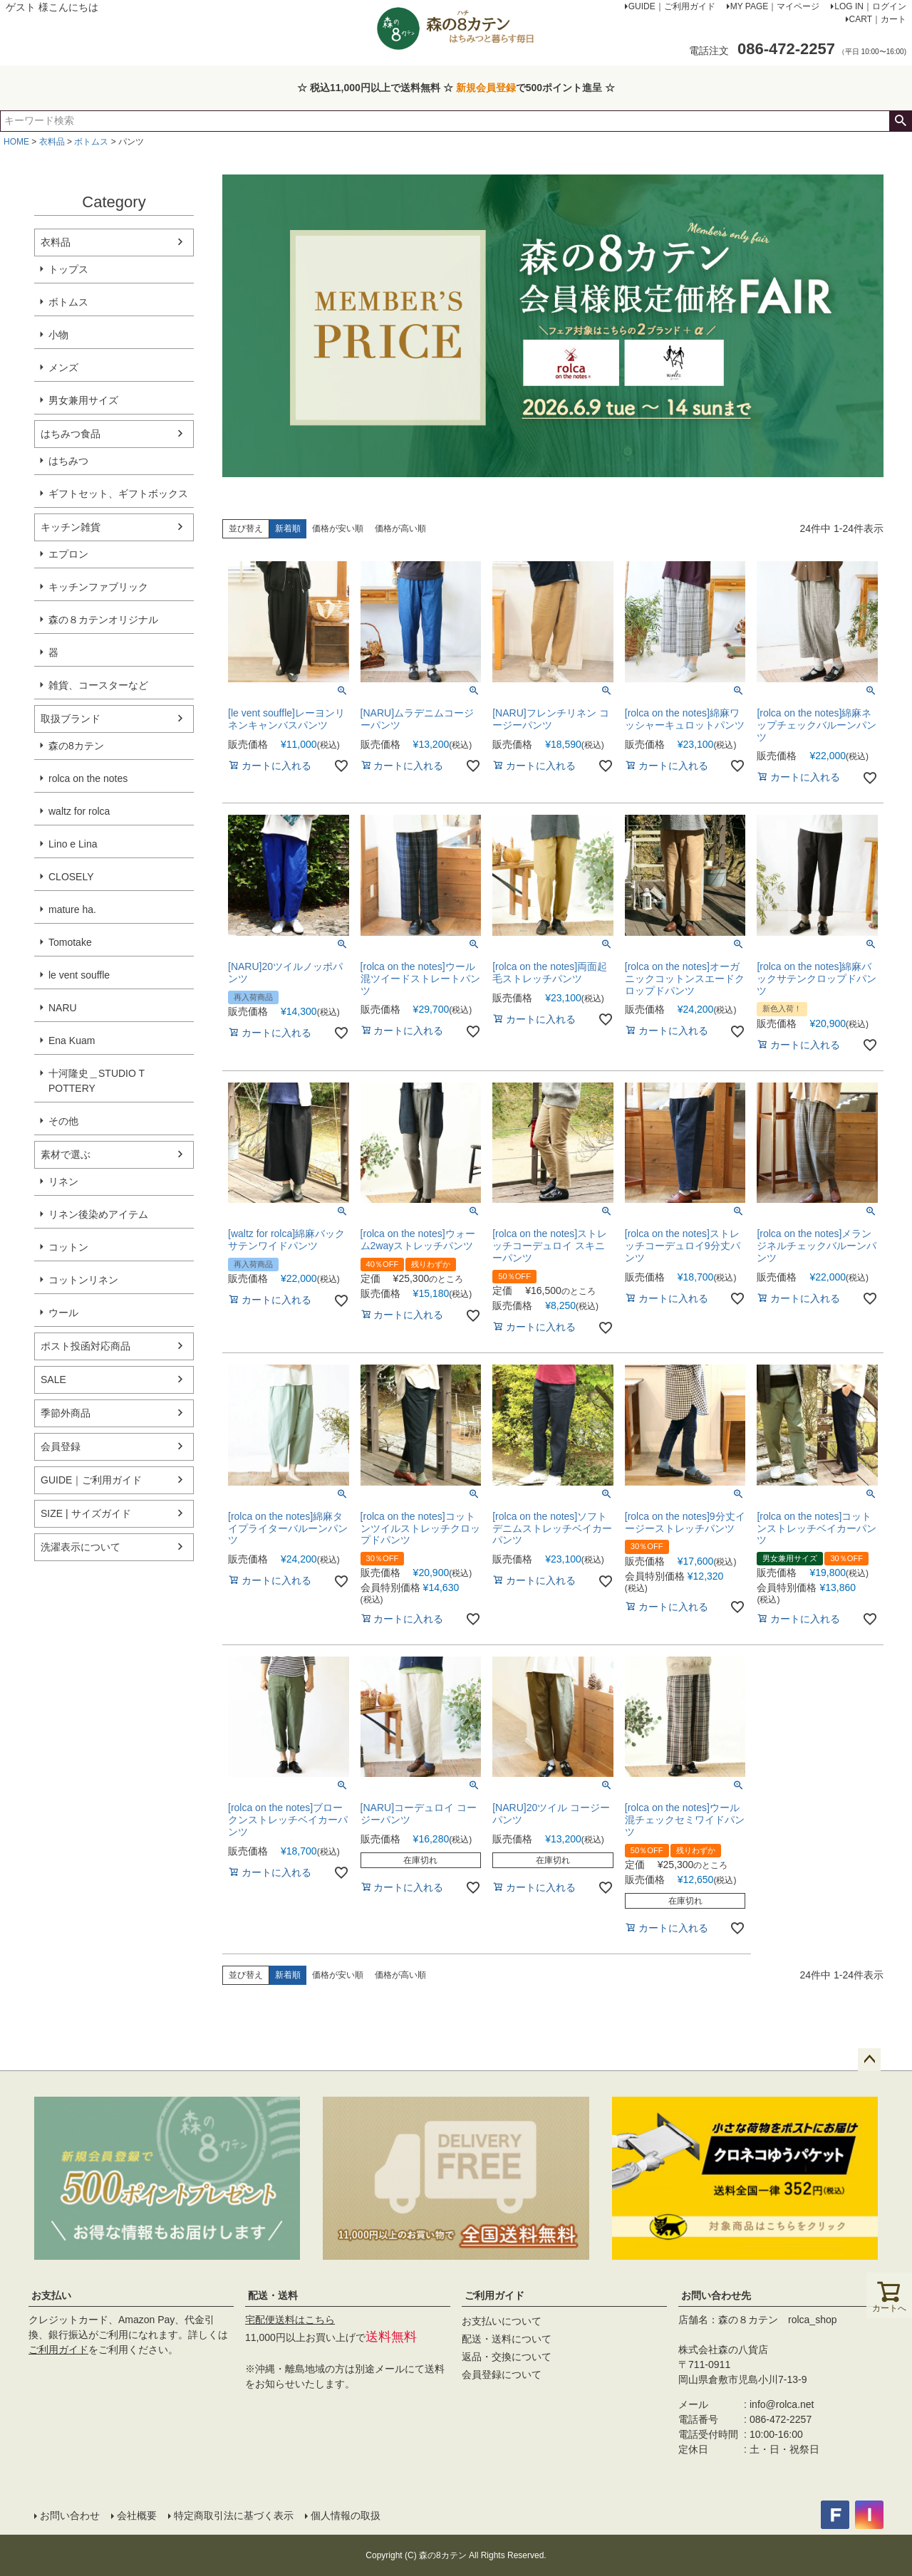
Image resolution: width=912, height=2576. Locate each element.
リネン (63, 1181)
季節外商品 (65, 1413)
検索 (900, 121)
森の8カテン (76, 745)
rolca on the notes (88, 778)
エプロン (68, 554)
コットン (68, 1247)
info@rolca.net (782, 2404)
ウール (63, 1312)
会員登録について (502, 2374)
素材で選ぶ (65, 1154)
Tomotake (70, 942)
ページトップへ (869, 2059)
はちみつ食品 (70, 433)
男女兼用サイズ (83, 400)
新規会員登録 (486, 87)
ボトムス (91, 142)
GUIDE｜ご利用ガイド (91, 1480)
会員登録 (61, 1446)
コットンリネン (83, 1280)
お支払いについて (502, 2321)
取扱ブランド (70, 718)
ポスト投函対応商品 (85, 1346)
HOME (16, 142)
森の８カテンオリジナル (103, 619)
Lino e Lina (73, 844)
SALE (53, 1379)
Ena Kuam (71, 1040)
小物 (58, 334)
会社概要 (137, 2515)
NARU (62, 1007)
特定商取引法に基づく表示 (234, 2515)
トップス (68, 269)
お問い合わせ (70, 2515)
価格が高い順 (400, 528)
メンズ (63, 367)
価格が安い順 (337, 528)
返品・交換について (506, 2356)
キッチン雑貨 (70, 527)
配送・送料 (273, 2295)
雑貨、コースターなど (98, 685)
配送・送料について (506, 2339)
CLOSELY (71, 876)
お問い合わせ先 (716, 2295)
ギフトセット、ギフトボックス (118, 493)
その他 (63, 1121)
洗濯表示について (80, 1547)
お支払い (51, 2295)
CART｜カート (877, 19)
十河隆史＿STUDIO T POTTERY (96, 1081)
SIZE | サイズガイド (86, 1513)
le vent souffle (79, 975)
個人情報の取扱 (345, 2515)
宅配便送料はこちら (290, 2319)
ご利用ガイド (58, 2349)
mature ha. (72, 909)
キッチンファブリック (98, 587)
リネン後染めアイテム (98, 1214)
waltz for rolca (79, 811)
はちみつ (68, 460)
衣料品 (52, 142)
